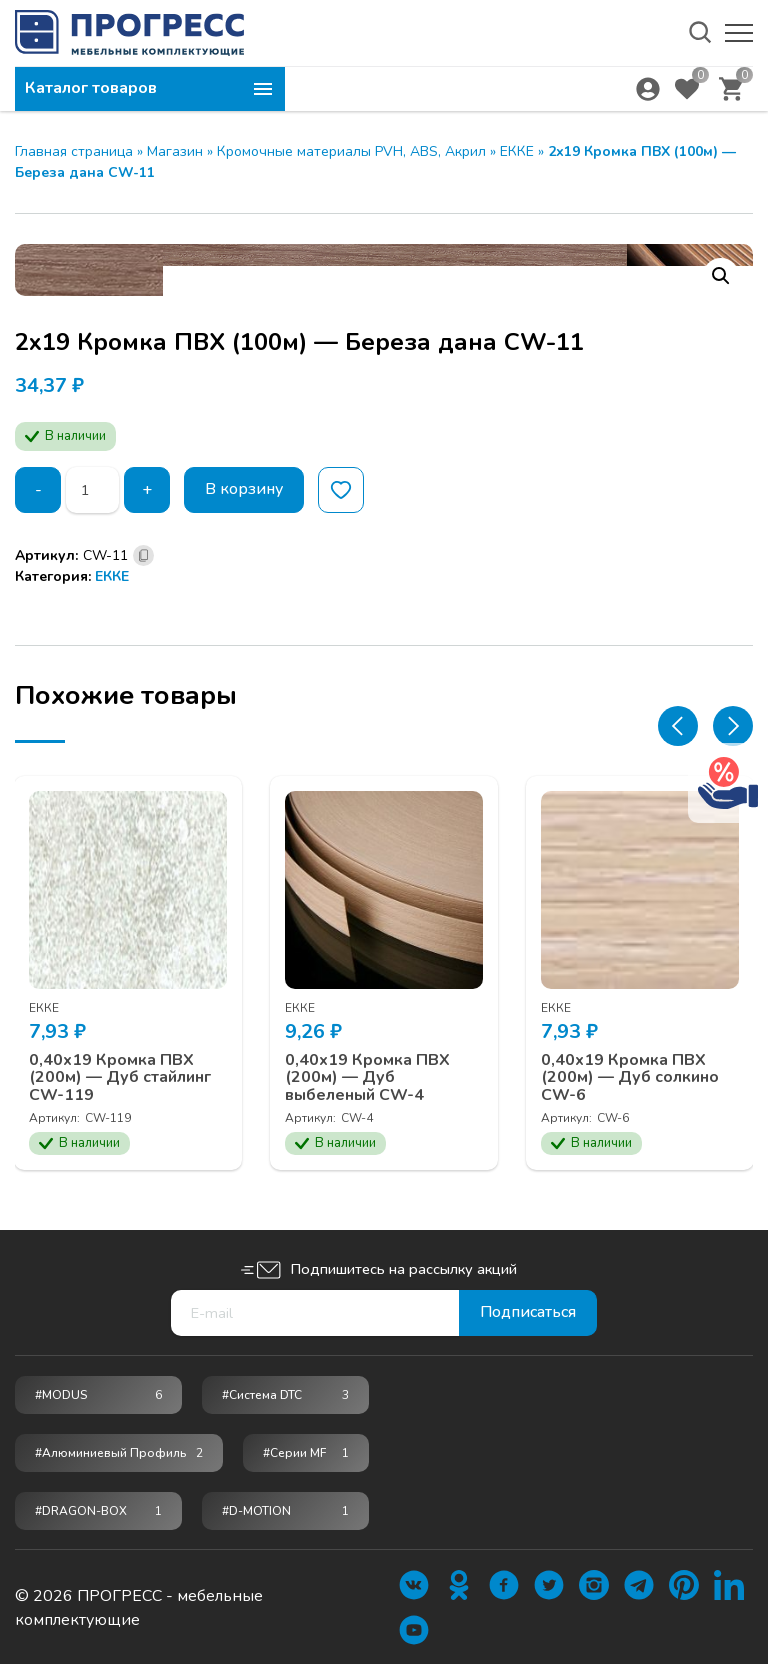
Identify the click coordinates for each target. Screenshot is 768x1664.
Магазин (175, 151)
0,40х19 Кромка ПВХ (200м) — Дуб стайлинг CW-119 (121, 1076)
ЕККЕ (517, 151)
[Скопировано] (143, 555)
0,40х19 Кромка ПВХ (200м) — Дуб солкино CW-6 (631, 1076)
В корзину (244, 490)
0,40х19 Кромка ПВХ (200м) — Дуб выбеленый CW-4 (368, 1076)
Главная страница (74, 151)
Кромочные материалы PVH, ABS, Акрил (351, 151)
